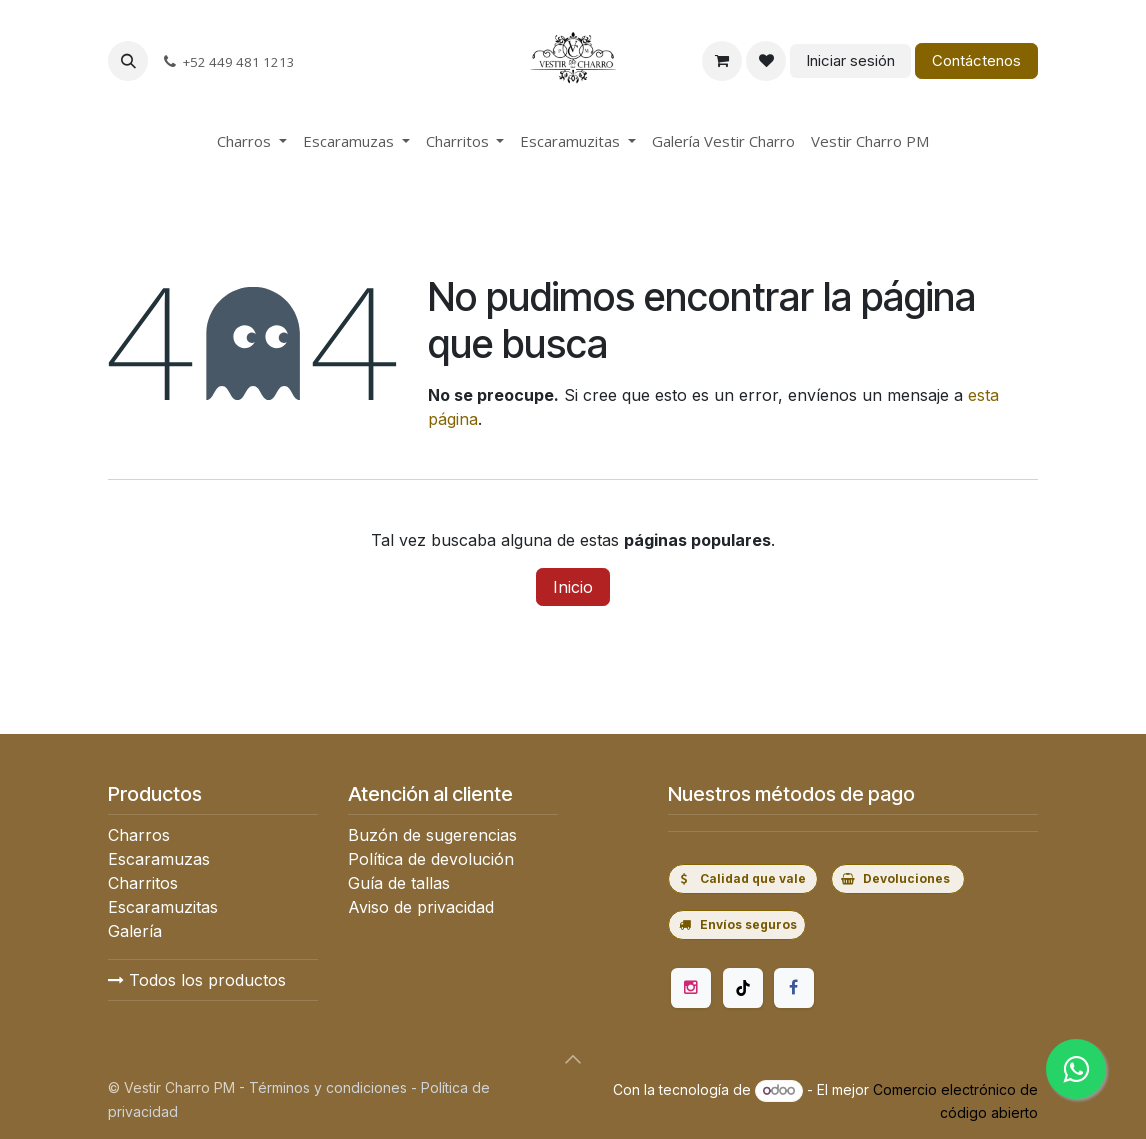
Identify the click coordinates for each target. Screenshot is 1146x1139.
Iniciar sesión (850, 60)
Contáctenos (976, 60)
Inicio (573, 587)
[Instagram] (691, 988)
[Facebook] (794, 988)
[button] (128, 61)
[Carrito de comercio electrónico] (722, 61)
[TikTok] (743, 988)
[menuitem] (252, 141)
